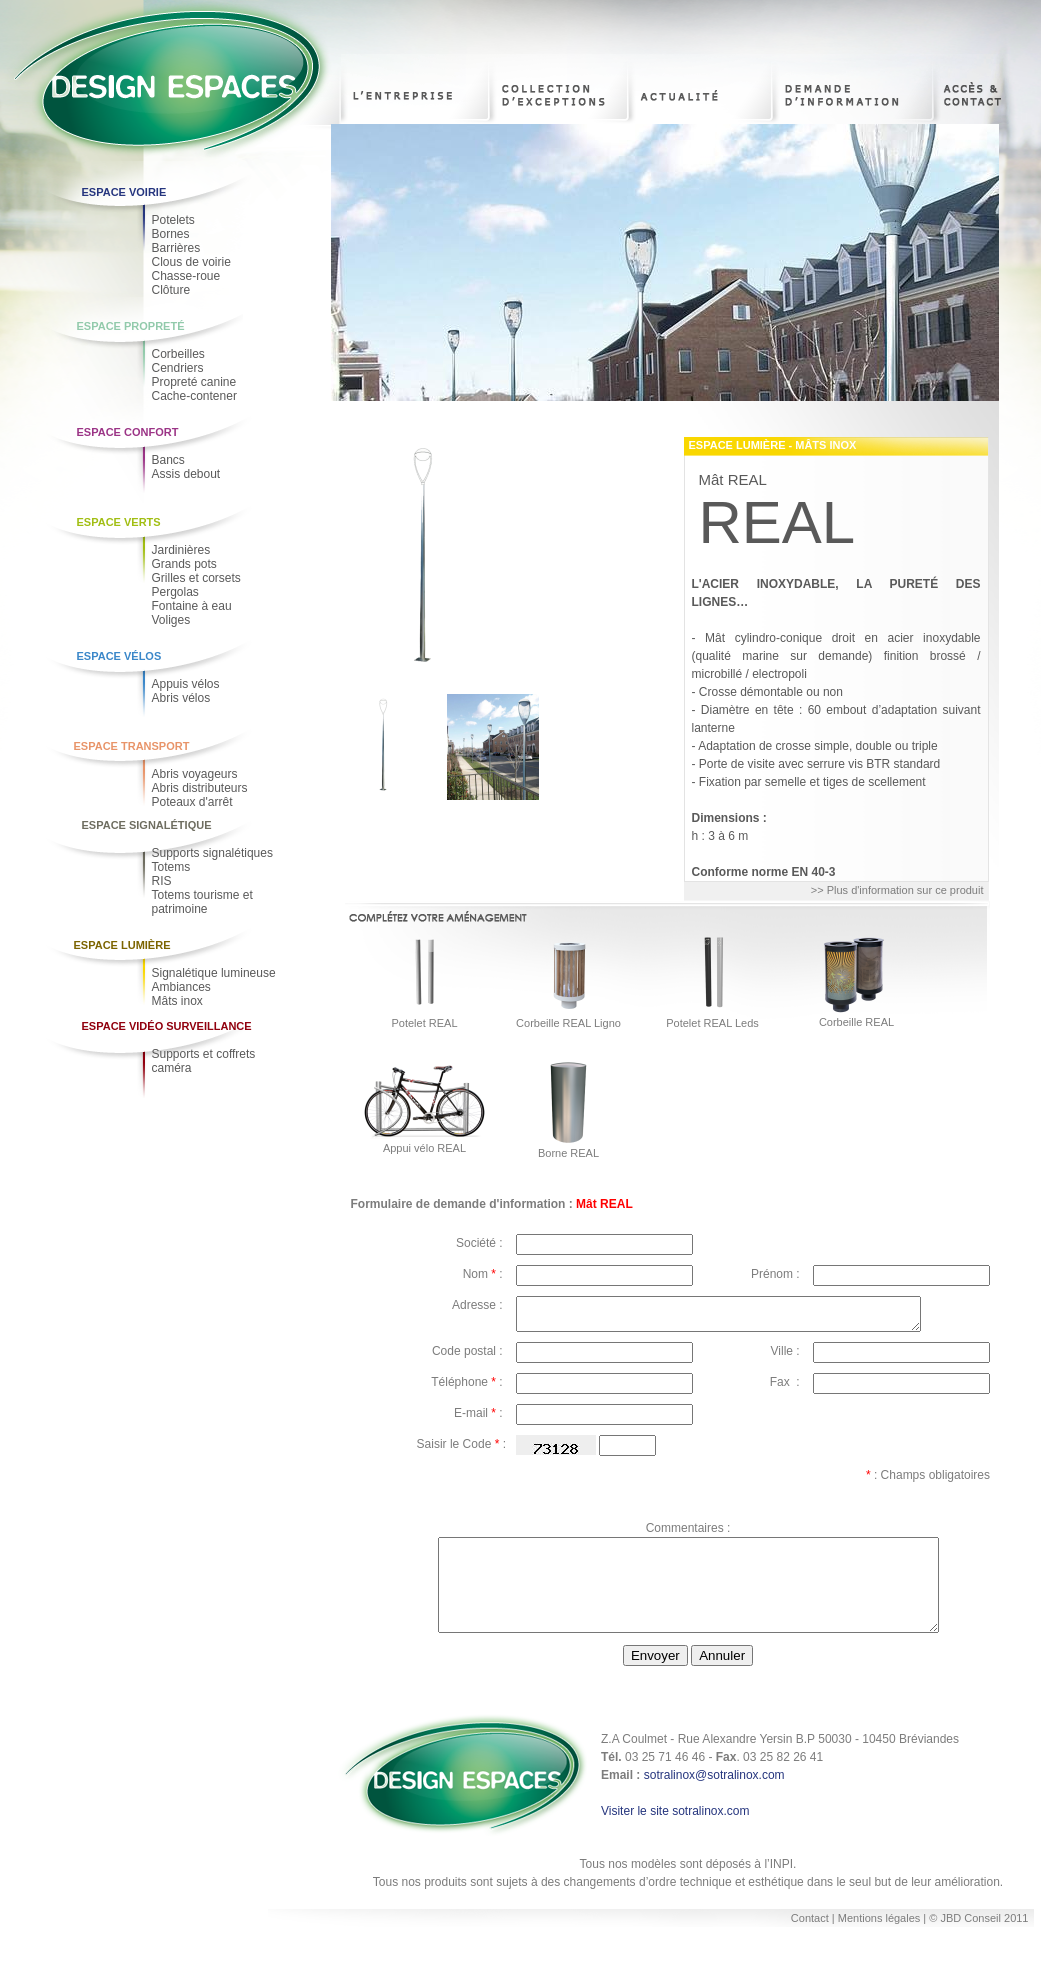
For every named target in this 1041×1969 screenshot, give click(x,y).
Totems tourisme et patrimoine (202, 902)
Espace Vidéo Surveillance (167, 1026)
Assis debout (186, 474)
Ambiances (181, 987)
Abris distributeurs (200, 788)
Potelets (173, 220)
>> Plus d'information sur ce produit (897, 890)
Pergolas (175, 592)
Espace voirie (124, 192)
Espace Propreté (131, 326)
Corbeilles (178, 354)
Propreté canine (194, 382)
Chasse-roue (186, 276)
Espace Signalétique (147, 825)
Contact (810, 1942)
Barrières (176, 248)
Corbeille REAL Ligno (568, 1023)
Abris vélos (181, 698)
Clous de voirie (191, 262)
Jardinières (181, 550)
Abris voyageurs (195, 774)
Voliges (171, 620)
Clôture (171, 290)
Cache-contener (194, 396)
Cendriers (178, 368)
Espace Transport (132, 746)
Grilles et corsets (196, 578)
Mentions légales (881, 1942)
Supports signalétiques (212, 853)
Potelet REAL (424, 1023)
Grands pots (184, 564)
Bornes (171, 234)
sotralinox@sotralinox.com (714, 1799)
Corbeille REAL (856, 1022)
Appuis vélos (186, 684)
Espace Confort (128, 432)
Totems (171, 867)
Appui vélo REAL (424, 1148)
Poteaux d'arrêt (192, 802)
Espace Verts (119, 522)
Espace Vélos (119, 656)
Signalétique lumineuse (214, 973)
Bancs (168, 460)
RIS (162, 881)
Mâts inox (177, 1001)
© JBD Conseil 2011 (978, 1942)
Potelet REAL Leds (712, 1023)
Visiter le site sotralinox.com (675, 1835)
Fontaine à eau (192, 606)
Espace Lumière (122, 945)
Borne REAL (568, 1153)
